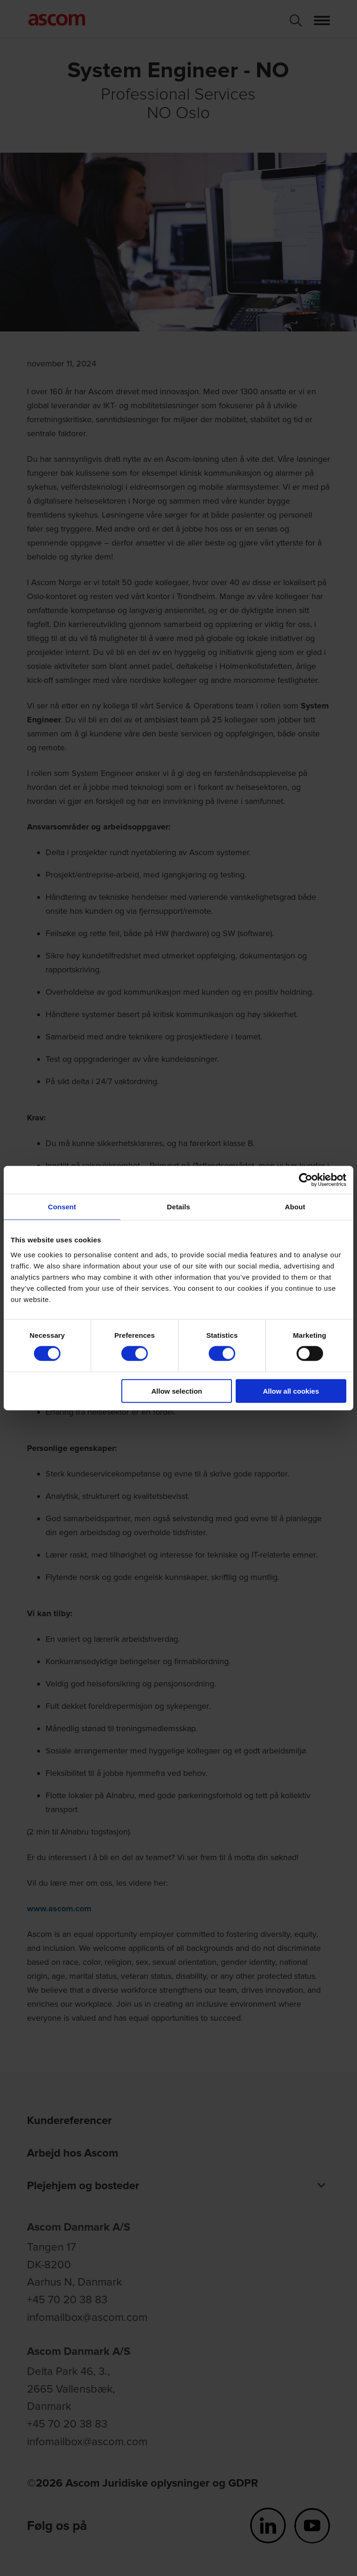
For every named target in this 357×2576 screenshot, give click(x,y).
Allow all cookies (291, 1391)
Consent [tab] (62, 1207)
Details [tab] (178, 1207)
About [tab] (295, 1207)
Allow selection (177, 1391)
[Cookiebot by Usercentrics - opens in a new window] (305, 1180)
